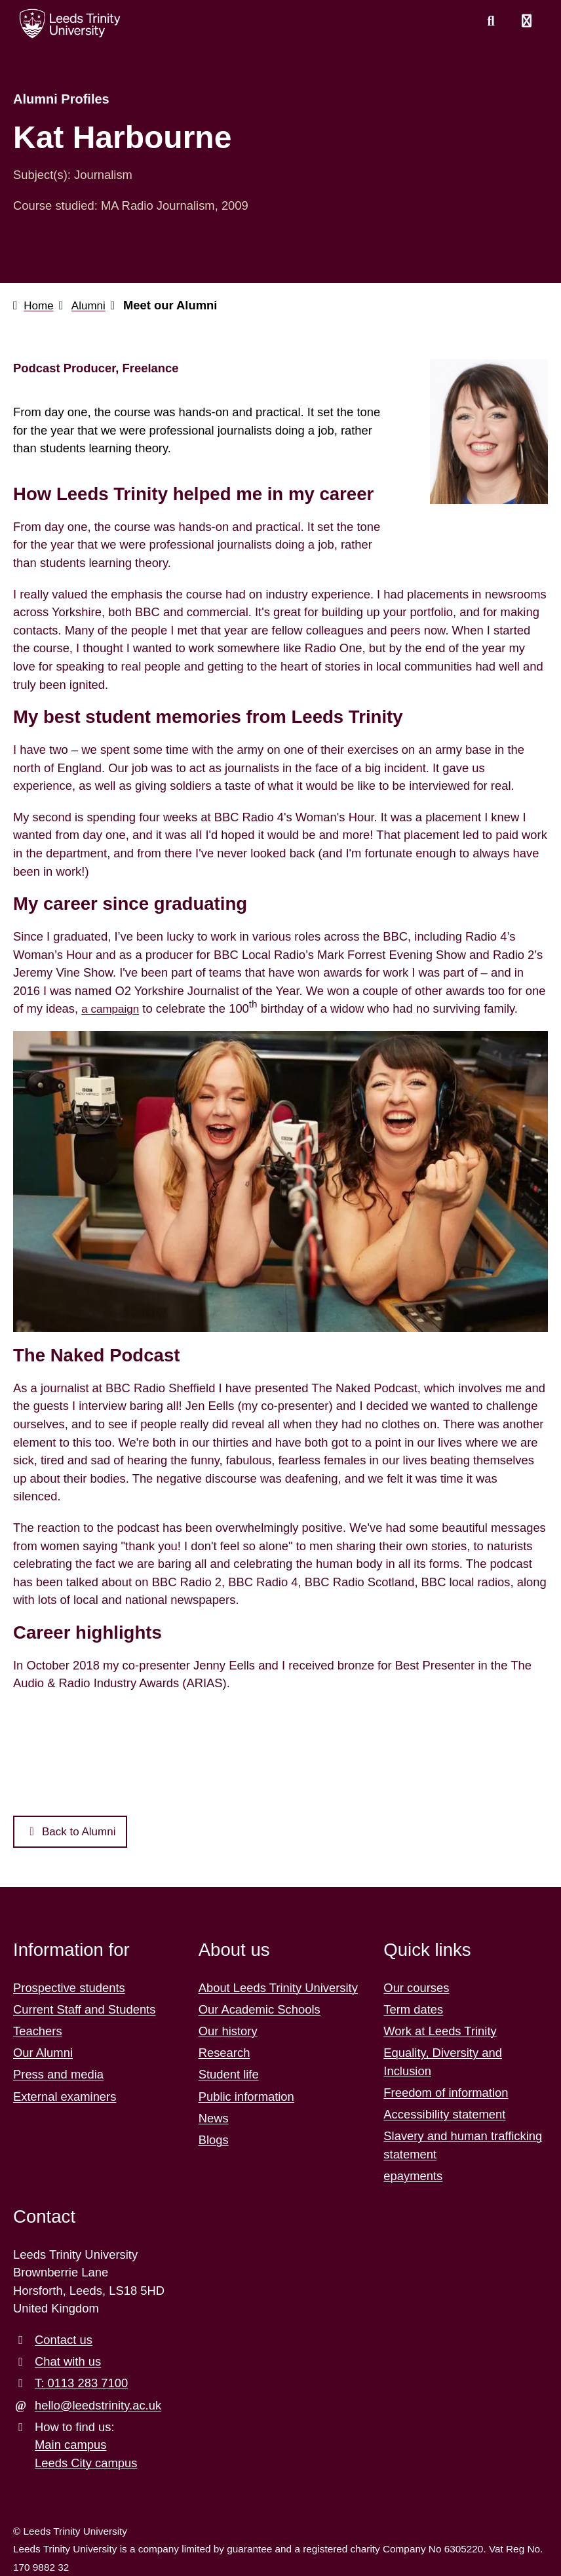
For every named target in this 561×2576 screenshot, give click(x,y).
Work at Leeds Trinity (439, 2031)
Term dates (413, 2009)
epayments (412, 2176)
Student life (229, 2075)
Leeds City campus (86, 2463)
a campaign (112, 1008)
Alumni (92, 305)
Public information (246, 2096)
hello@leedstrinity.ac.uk (98, 2405)
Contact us (63, 2340)
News (214, 2118)
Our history (228, 2031)
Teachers (37, 2031)
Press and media (58, 2075)
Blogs (214, 2140)
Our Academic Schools (259, 2009)
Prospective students (69, 1988)
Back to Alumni (74, 1831)
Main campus (70, 2445)
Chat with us (68, 2362)
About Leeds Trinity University (278, 1988)
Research (224, 2053)
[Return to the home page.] (70, 24)
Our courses (416, 1988)
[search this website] (490, 21)
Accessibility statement (444, 2115)
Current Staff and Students (84, 2009)
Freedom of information (445, 2092)
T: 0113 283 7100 (81, 2384)
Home (40, 305)
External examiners (64, 2096)
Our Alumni (43, 2053)
